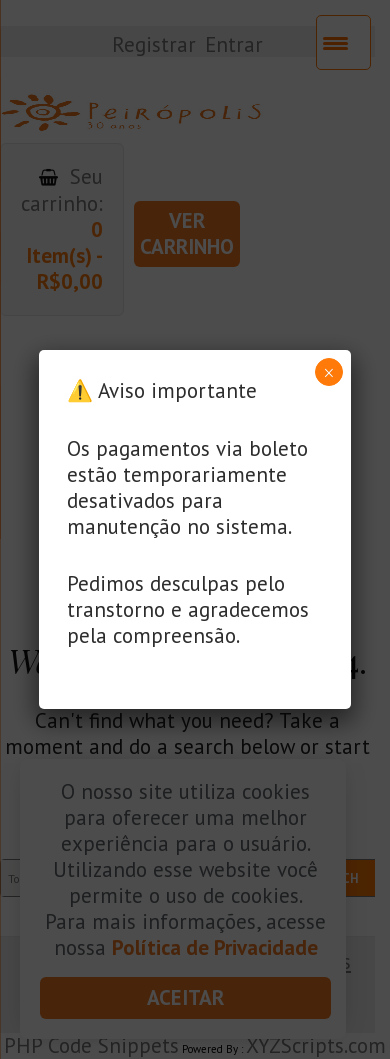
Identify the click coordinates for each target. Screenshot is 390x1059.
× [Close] (328, 373)
